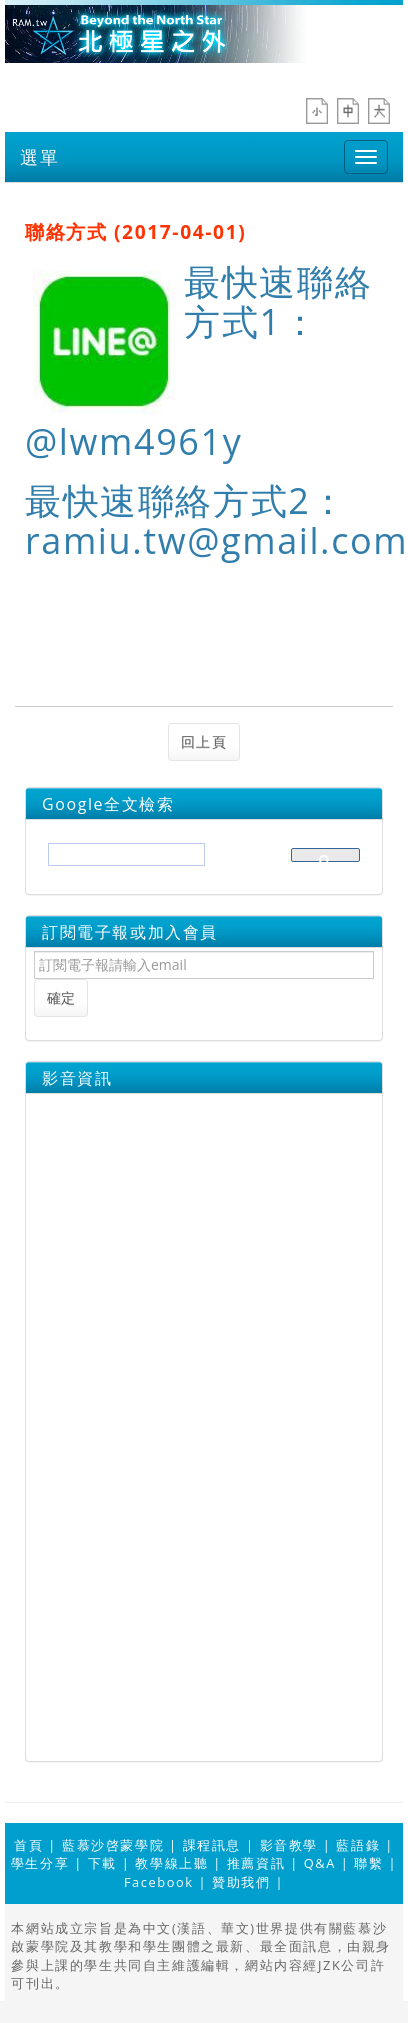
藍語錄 (358, 1845)
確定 (61, 997)
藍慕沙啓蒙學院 (113, 1845)
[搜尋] (124, 861)
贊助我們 (241, 1882)
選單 (39, 157)
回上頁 (204, 741)
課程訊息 (212, 1845)
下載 (102, 1863)
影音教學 (289, 1845)
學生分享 (40, 1863)
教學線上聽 (171, 1863)
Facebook (159, 1882)
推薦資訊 (256, 1863)
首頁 (28, 1845)
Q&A (320, 1863)
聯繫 (368, 1863)
